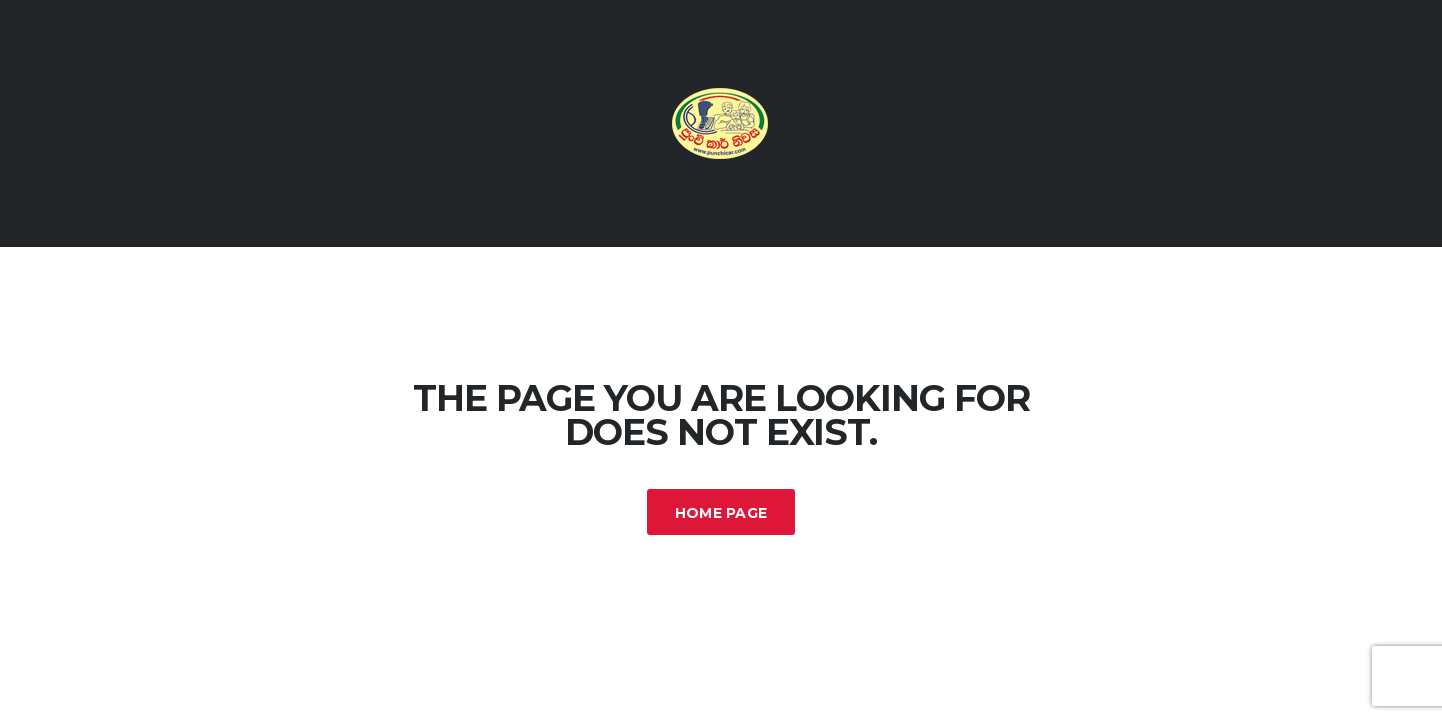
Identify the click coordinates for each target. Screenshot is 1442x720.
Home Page (721, 513)
